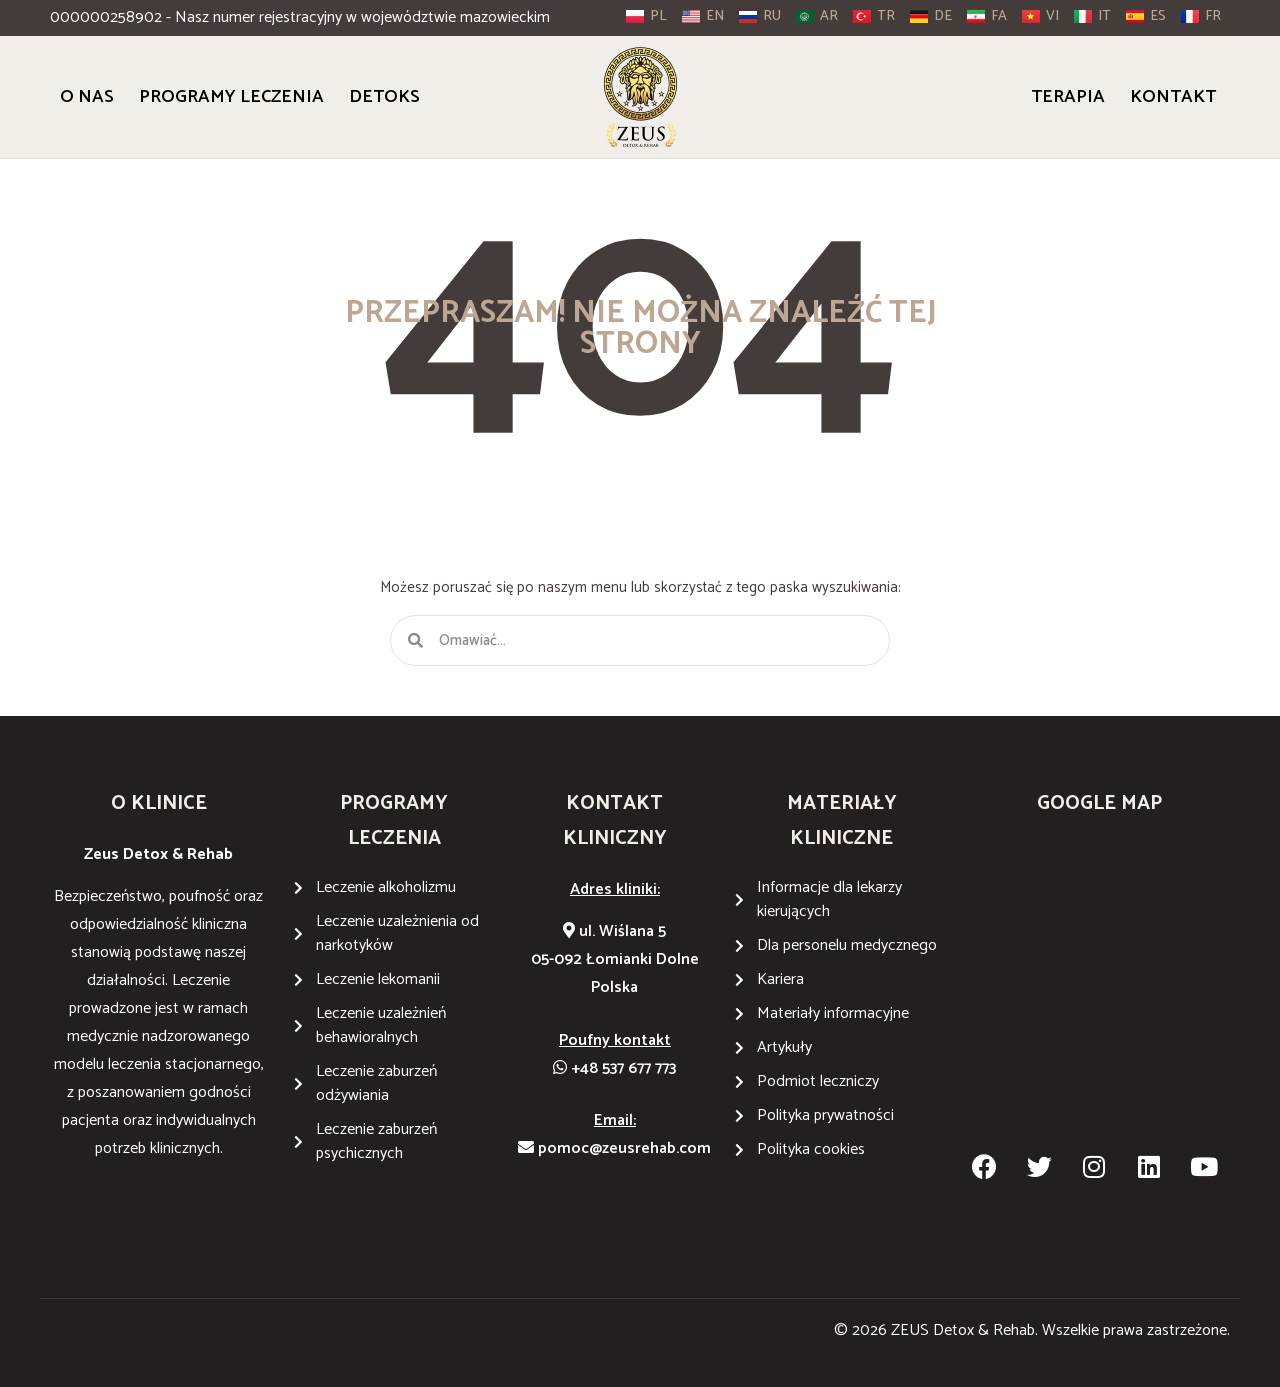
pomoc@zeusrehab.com (614, 1148)
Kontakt (1173, 97)
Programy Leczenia (231, 97)
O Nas (87, 97)
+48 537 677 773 (614, 1068)
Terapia (1068, 97)
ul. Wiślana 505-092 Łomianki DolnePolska (615, 959)
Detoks (384, 97)
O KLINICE (159, 803)
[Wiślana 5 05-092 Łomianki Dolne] (1099, 991)
